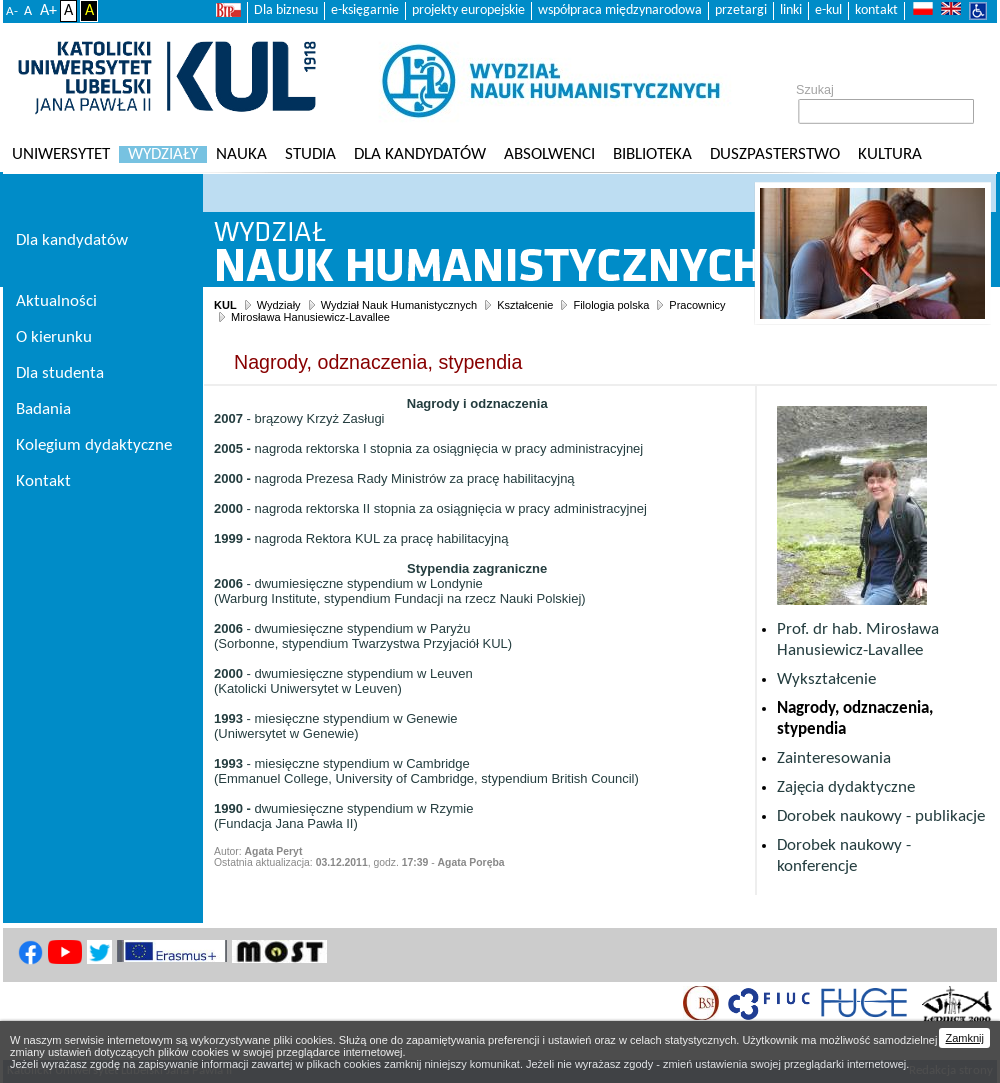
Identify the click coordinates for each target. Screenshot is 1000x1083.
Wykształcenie (826, 679)
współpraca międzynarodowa (620, 10)
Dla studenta (60, 373)
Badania (43, 409)
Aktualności (56, 301)
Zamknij (964, 1038)
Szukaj (815, 90)
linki (791, 10)
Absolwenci (549, 154)
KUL (225, 305)
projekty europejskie (468, 10)
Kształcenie (525, 305)
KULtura (890, 154)
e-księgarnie (365, 10)
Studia (310, 154)
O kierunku (54, 337)
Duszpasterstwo (775, 154)
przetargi (741, 10)
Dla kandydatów (420, 154)
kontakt (876, 10)
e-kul (828, 10)
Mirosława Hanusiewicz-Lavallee (310, 317)
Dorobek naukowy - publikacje (881, 816)
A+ (48, 11)
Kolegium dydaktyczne (94, 445)
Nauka (241, 154)
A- (12, 11)
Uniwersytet (61, 154)
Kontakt (43, 481)
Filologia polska (611, 305)
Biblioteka (652, 154)
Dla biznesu (286, 10)
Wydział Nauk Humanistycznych (399, 305)
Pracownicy (697, 305)
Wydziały (163, 154)
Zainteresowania (834, 758)
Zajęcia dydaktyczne (846, 787)
